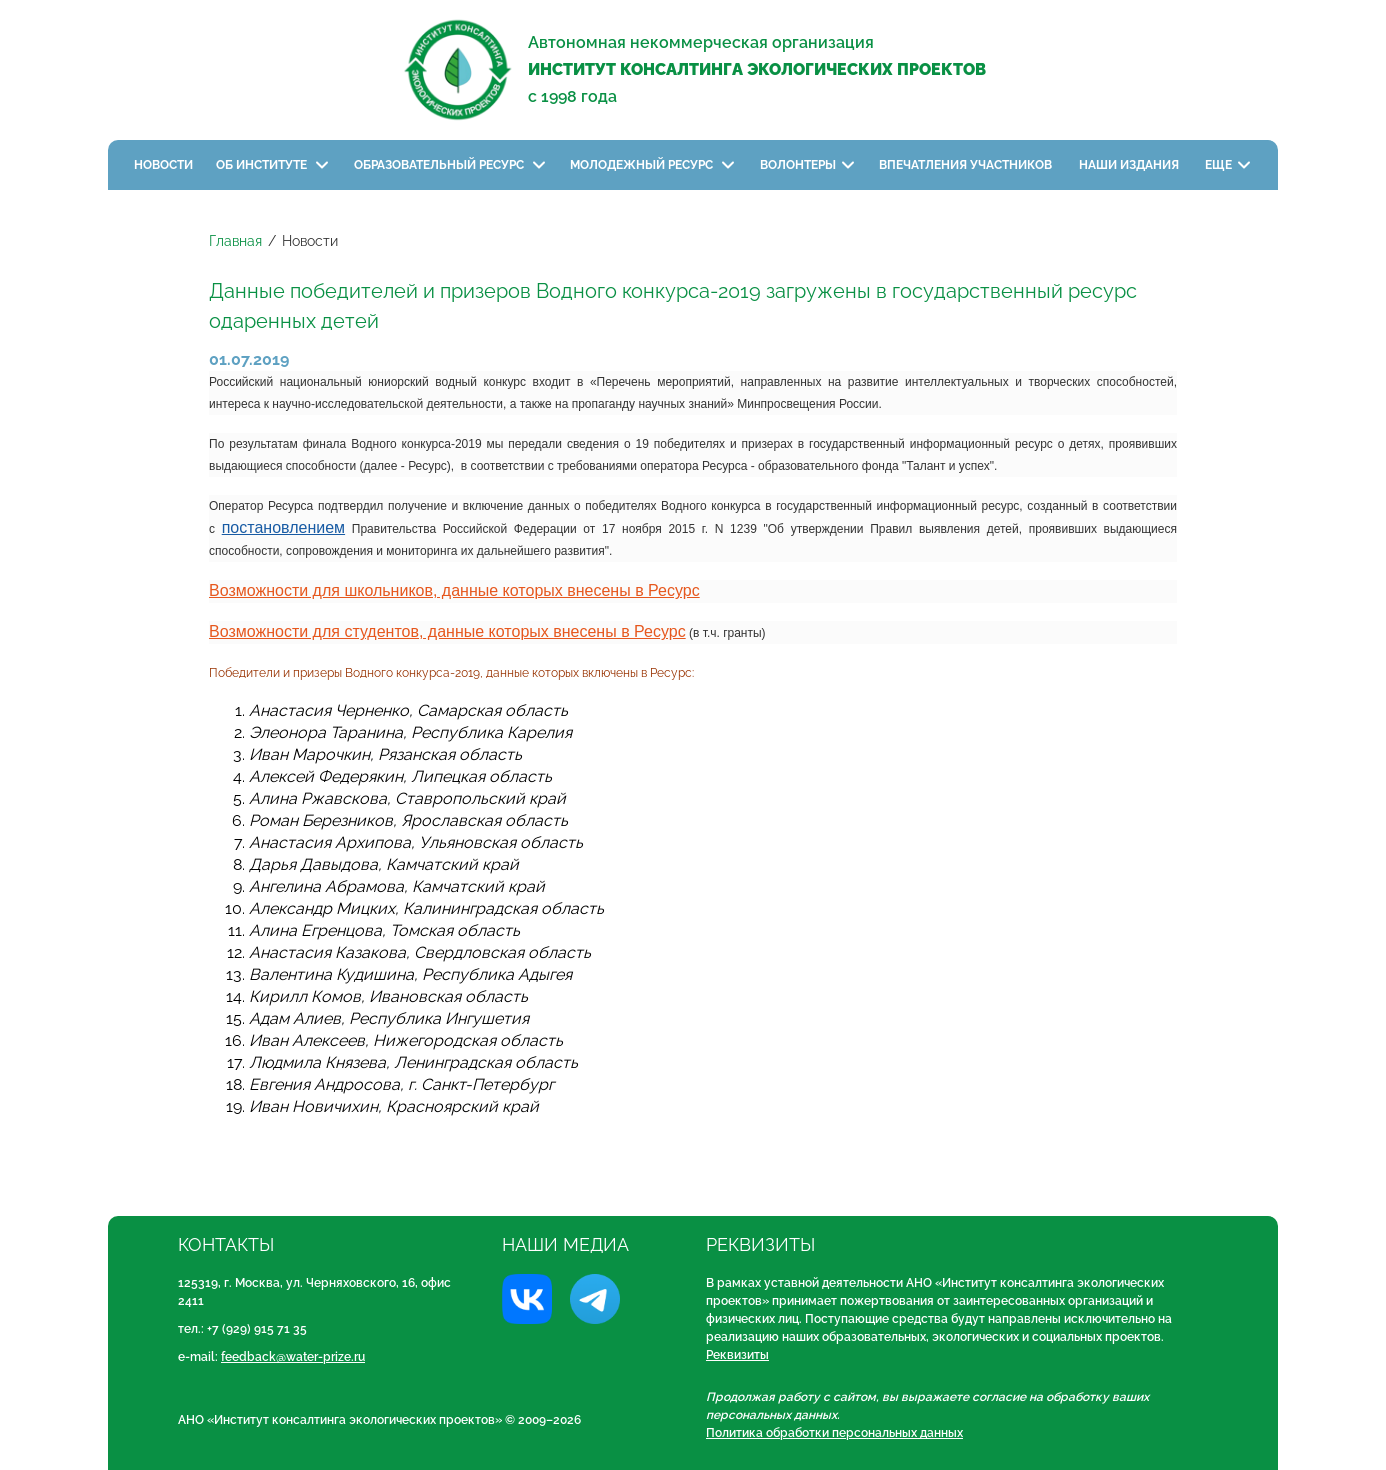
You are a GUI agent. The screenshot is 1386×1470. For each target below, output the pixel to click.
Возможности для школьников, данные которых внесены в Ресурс (454, 590)
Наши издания (1130, 165)
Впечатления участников (967, 165)
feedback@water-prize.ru (293, 1357)
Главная (235, 241)
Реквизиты (737, 1355)
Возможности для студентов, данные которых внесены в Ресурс (447, 631)
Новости (163, 165)
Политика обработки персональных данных (834, 1433)
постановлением (283, 527)
